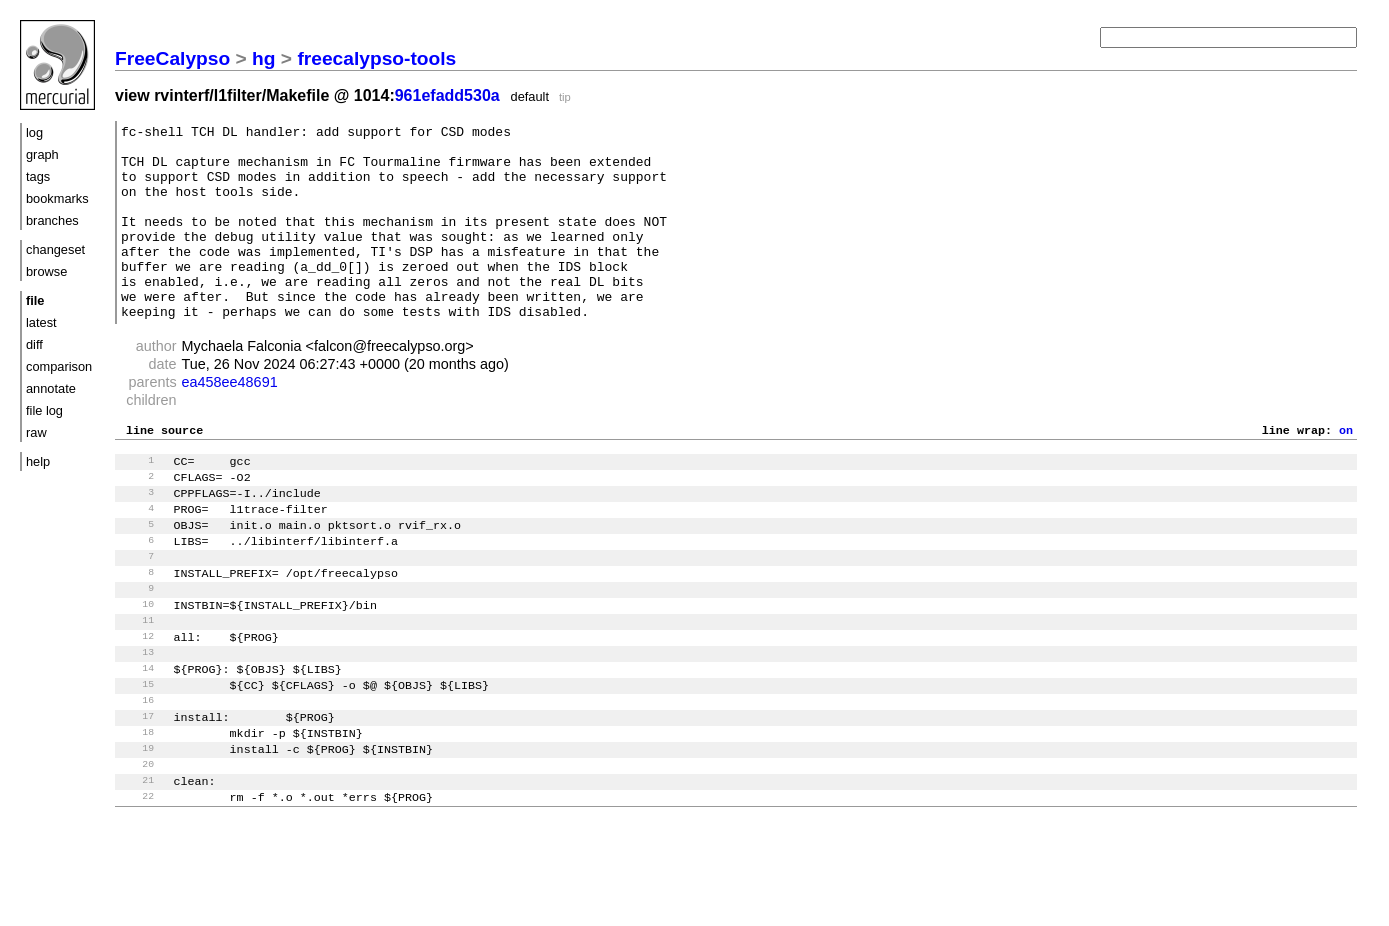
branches (52, 220)
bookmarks (57, 198)
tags (38, 176)
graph (42, 154)
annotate (51, 388)
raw (36, 432)
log (34, 132)
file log (44, 410)
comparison (59, 366)
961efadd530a (447, 95)
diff (34, 344)
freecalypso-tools (376, 58)
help (38, 461)
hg (263, 58)
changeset (55, 249)
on (1346, 471)
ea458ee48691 (230, 421)
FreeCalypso (172, 58)
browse (46, 271)
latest (41, 322)
